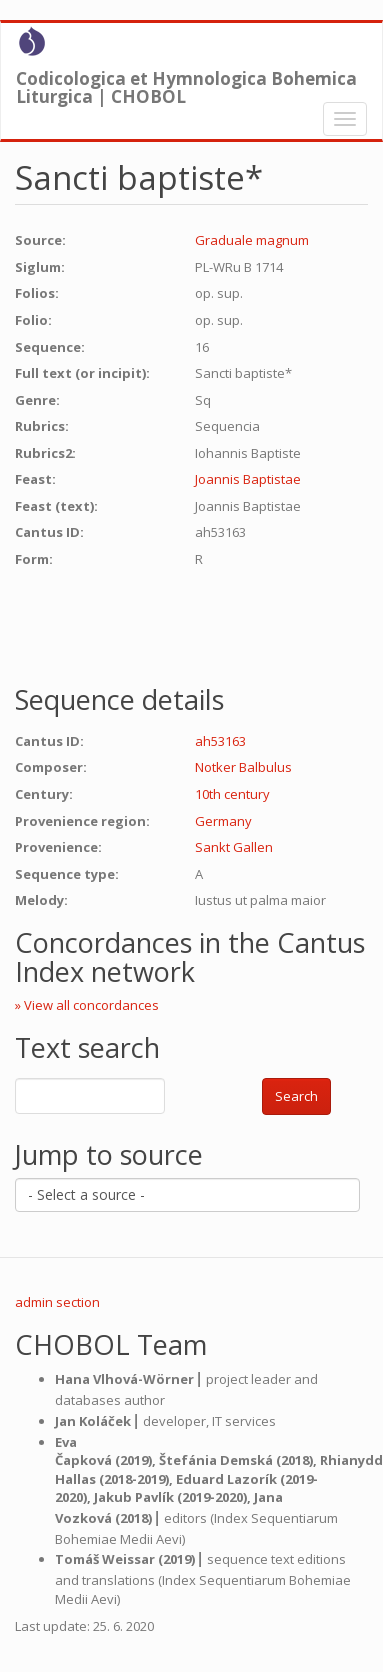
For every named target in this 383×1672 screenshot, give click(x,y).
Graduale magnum (252, 240)
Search (296, 1096)
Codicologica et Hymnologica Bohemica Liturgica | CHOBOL (186, 83)
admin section (57, 1302)
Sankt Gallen (234, 847)
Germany (223, 821)
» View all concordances (87, 1005)
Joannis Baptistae (248, 479)
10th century (232, 794)
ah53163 (220, 741)
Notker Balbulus (243, 767)
